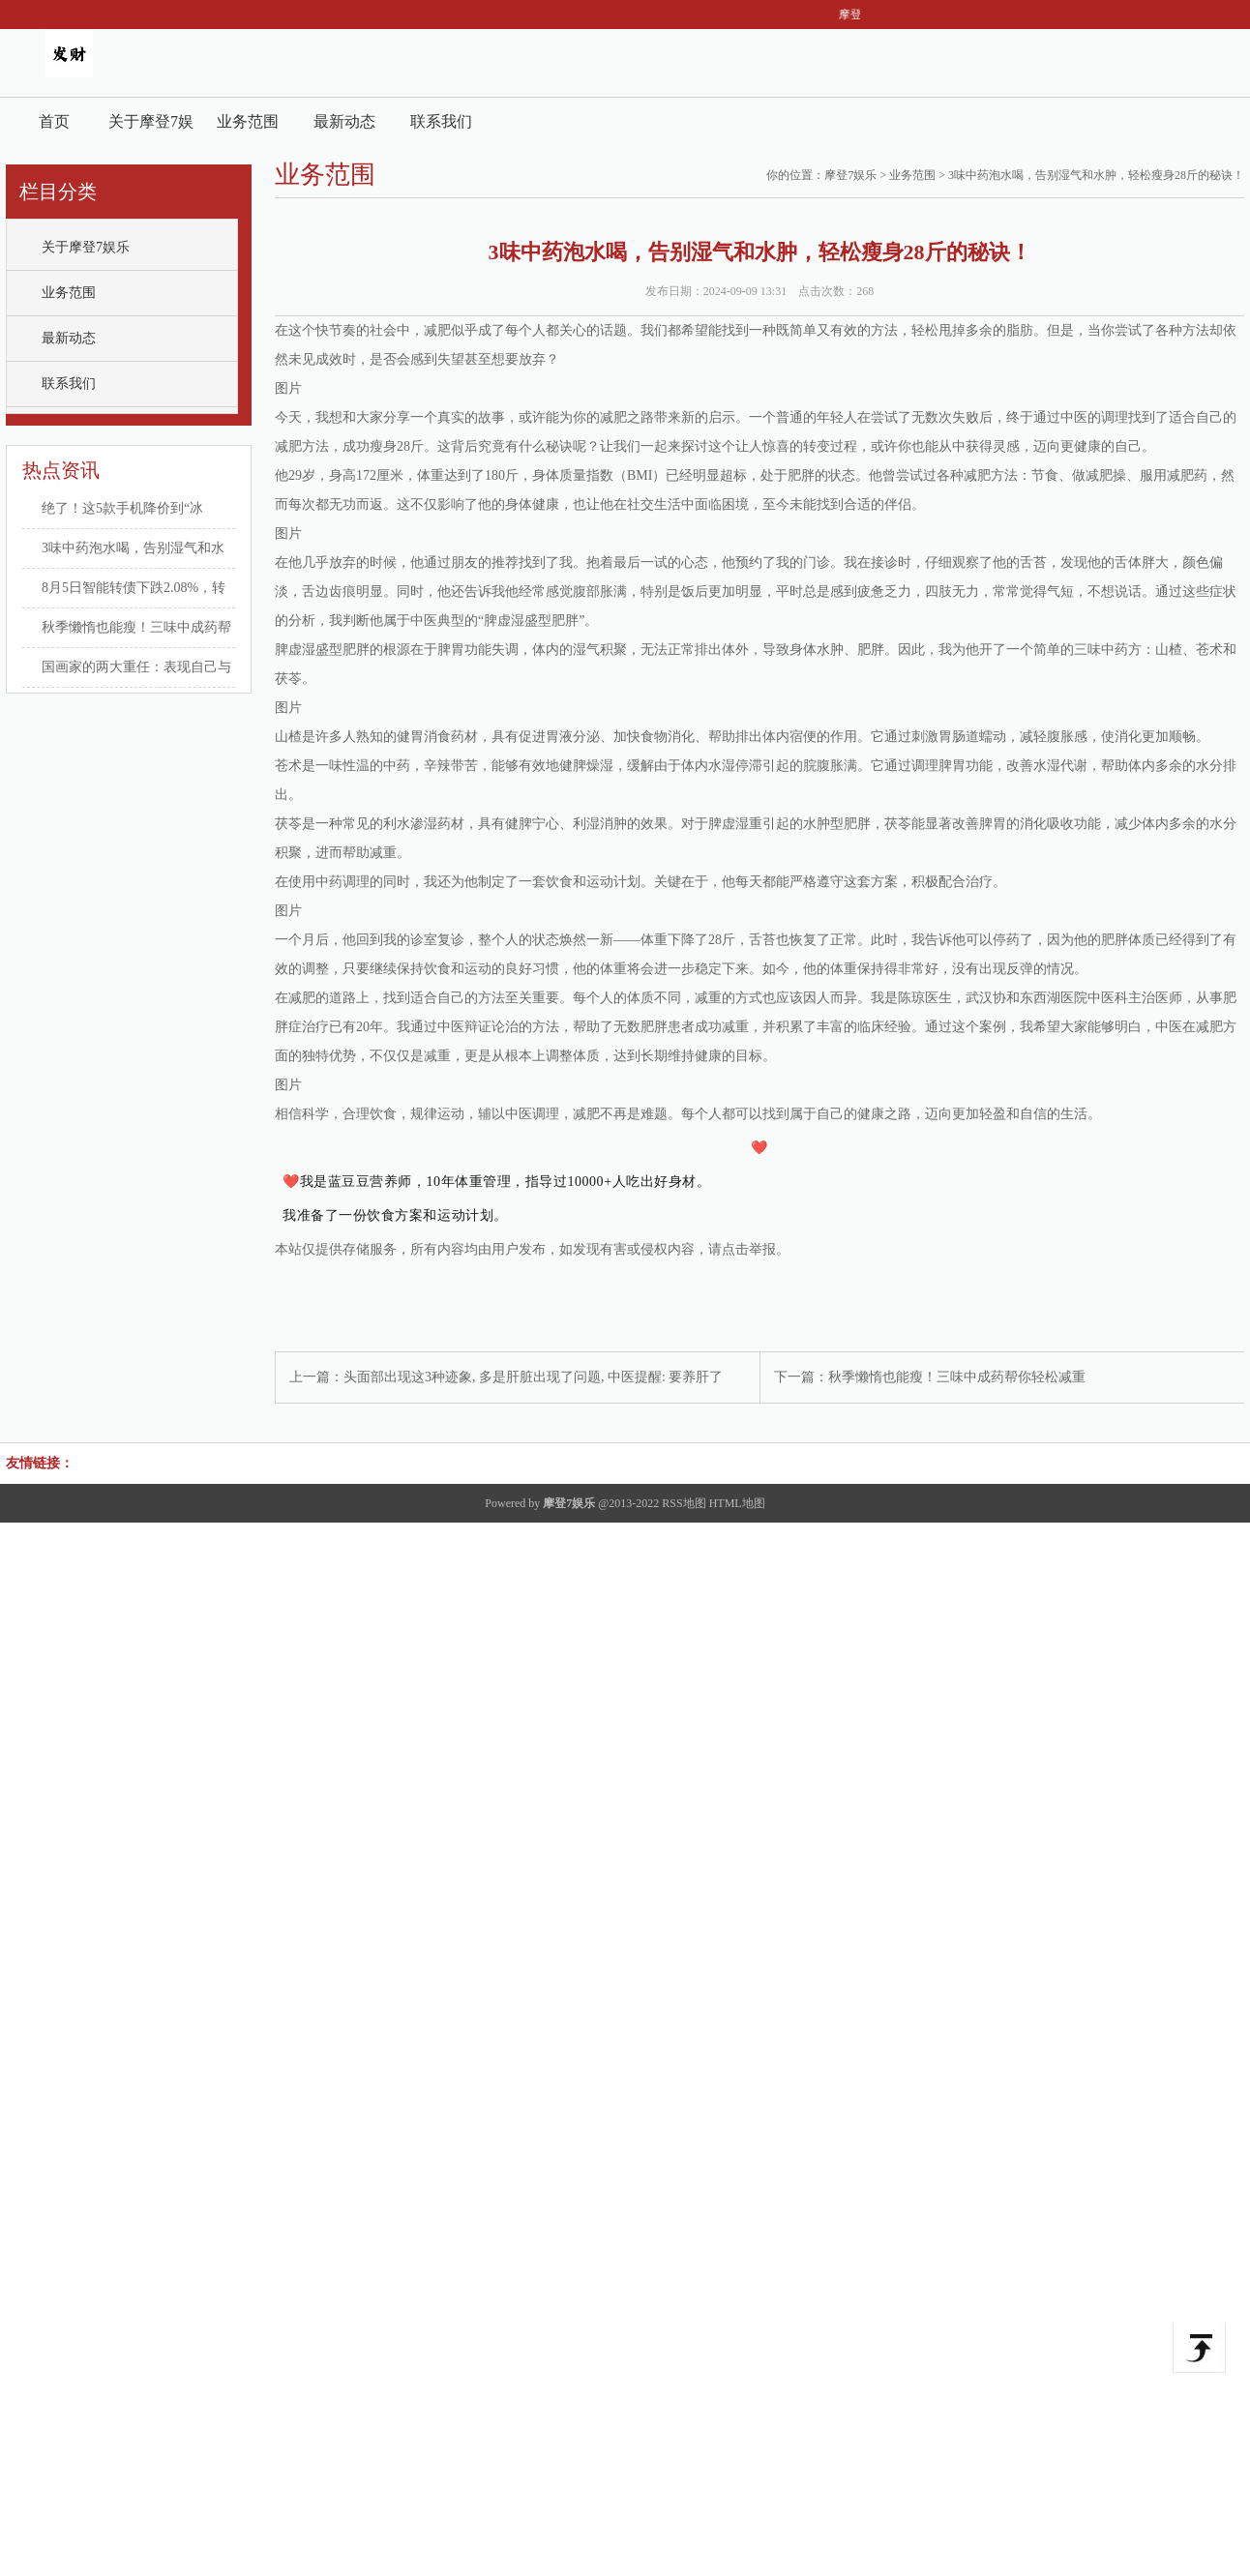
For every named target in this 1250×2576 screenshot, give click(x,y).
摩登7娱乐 (850, 175)
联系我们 (441, 121)
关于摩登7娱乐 (150, 129)
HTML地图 (737, 1503)
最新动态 (344, 121)
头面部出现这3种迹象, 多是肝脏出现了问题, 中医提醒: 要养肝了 (533, 1377)
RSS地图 (683, 1503)
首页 (54, 121)
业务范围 (248, 121)
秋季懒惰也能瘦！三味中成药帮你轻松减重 (957, 1377)
